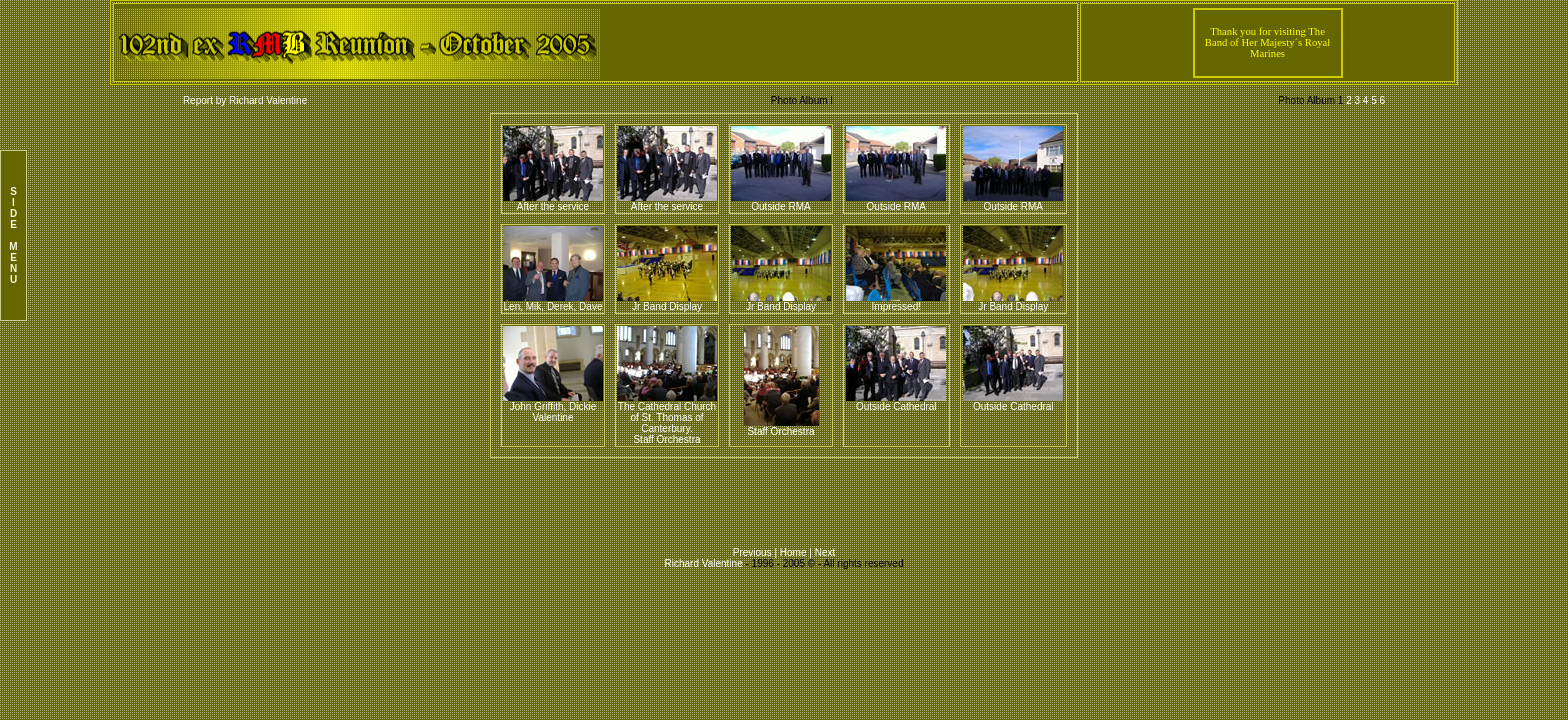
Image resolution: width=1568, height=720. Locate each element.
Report (198, 100)
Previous (754, 552)
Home (794, 552)
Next (825, 552)
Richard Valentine (704, 563)
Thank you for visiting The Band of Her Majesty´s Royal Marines (1267, 42)
